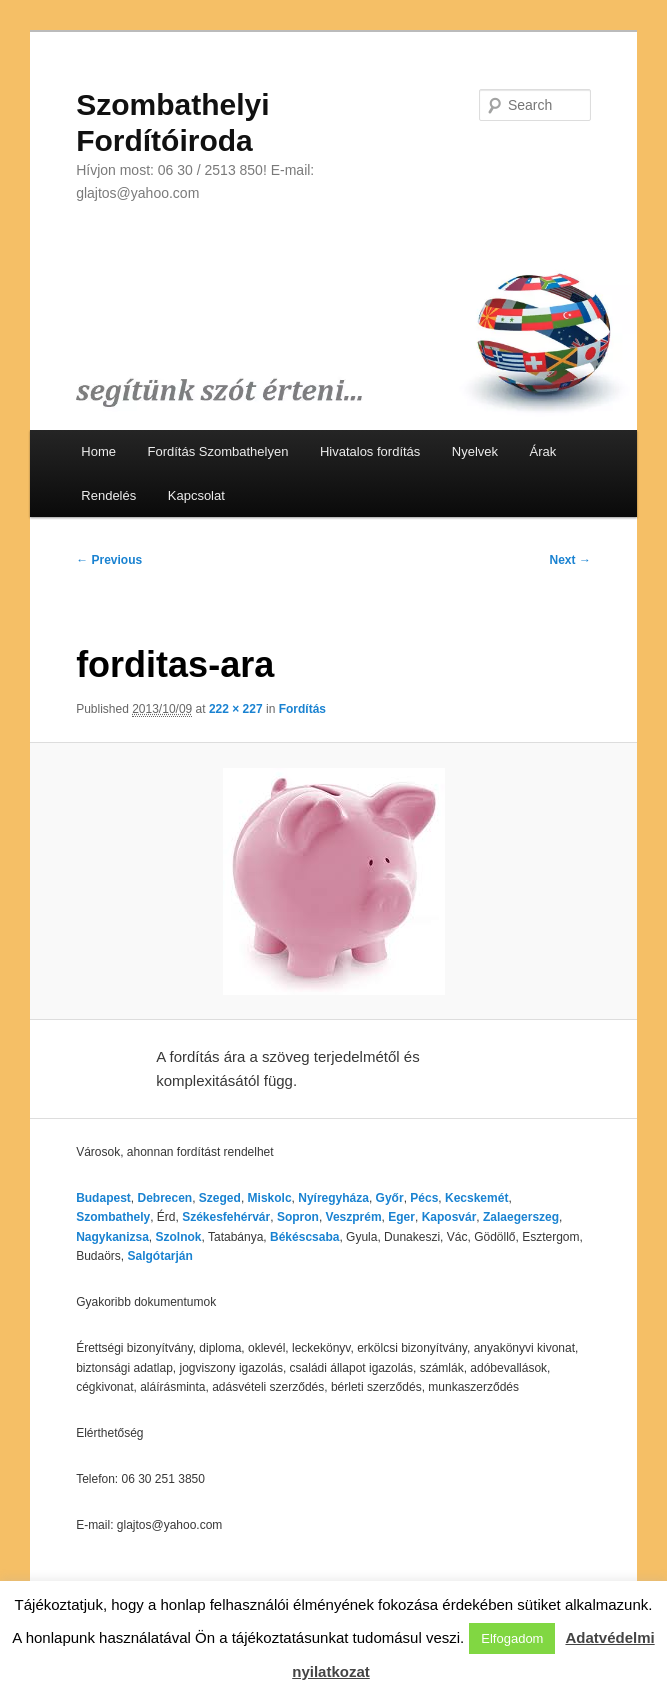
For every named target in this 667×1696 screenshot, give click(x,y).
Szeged (220, 1198)
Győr (390, 1198)
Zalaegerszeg (521, 1217)
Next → (570, 560)
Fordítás (302, 709)
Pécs (424, 1198)
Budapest (103, 1198)
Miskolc (270, 1198)
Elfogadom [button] (512, 1638)
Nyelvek (475, 451)
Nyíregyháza (333, 1198)
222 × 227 (236, 709)
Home (98, 451)
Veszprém (354, 1217)
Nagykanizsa (112, 1237)
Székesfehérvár (226, 1217)
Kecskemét (476, 1198)
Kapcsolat (196, 495)
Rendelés (108, 495)
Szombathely (113, 1217)
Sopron (298, 1217)
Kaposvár (449, 1217)
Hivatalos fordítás (370, 451)
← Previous (109, 560)
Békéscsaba (304, 1237)
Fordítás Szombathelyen (218, 451)
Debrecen (164, 1198)
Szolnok (179, 1237)
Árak (543, 451)
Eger (401, 1217)
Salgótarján (160, 1256)
